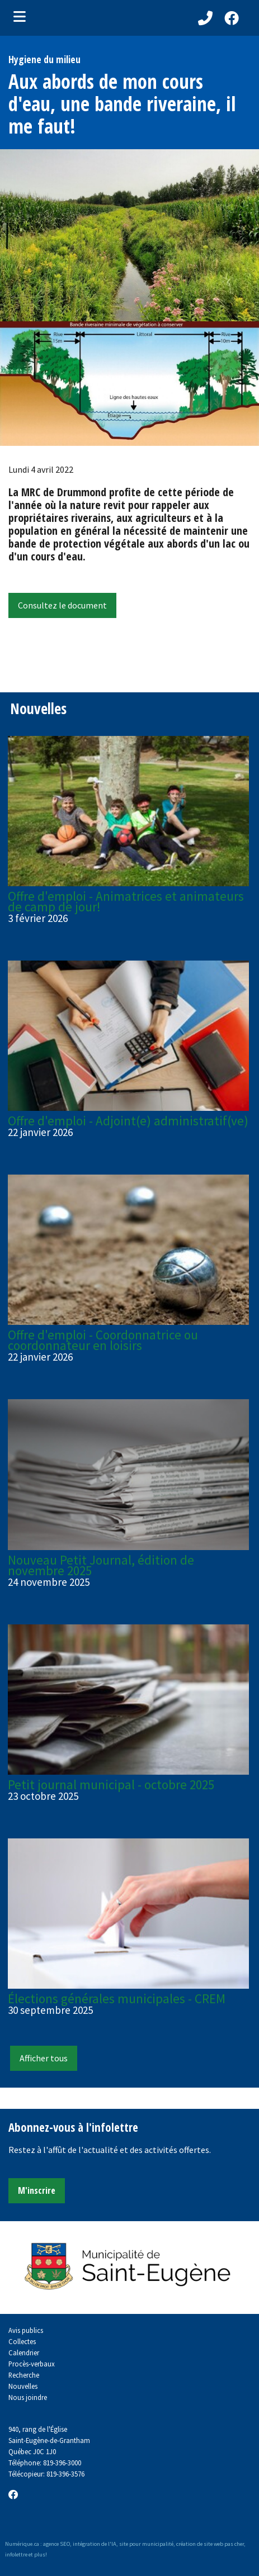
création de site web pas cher (210, 2544)
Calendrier (23, 2352)
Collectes (22, 2341)
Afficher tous (44, 2058)
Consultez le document (62, 605)
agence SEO (56, 2544)
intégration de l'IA (94, 2544)
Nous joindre (27, 2397)
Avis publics (25, 2330)
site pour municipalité (146, 2544)
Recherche (23, 2374)
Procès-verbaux (31, 2363)
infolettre (16, 2554)
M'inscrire (36, 2190)
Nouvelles (22, 2386)
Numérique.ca (22, 2544)
